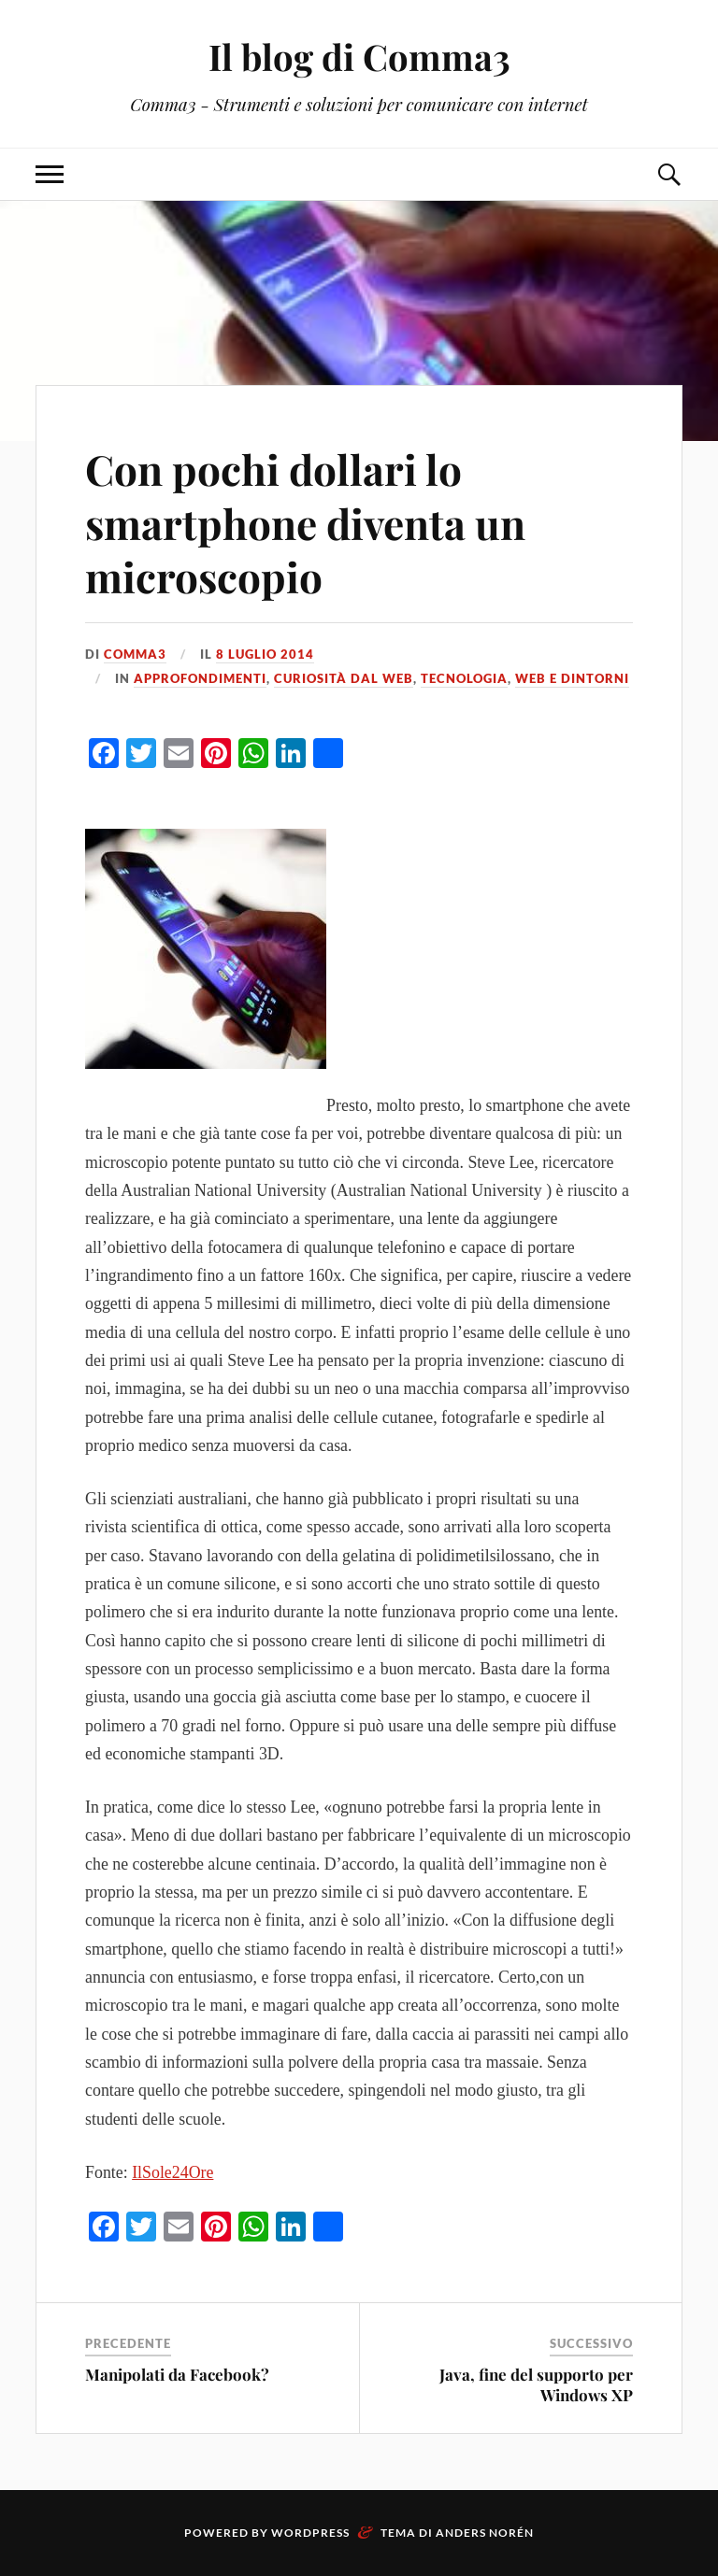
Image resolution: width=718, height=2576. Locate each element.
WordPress (310, 2533)
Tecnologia (464, 678)
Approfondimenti (200, 678)
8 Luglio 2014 (265, 654)
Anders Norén (485, 2533)
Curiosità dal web (343, 678)
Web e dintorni (572, 678)
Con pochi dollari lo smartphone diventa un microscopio (305, 522)
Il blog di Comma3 (359, 56)
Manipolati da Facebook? (177, 2374)
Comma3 (135, 654)
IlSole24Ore (172, 2172)
